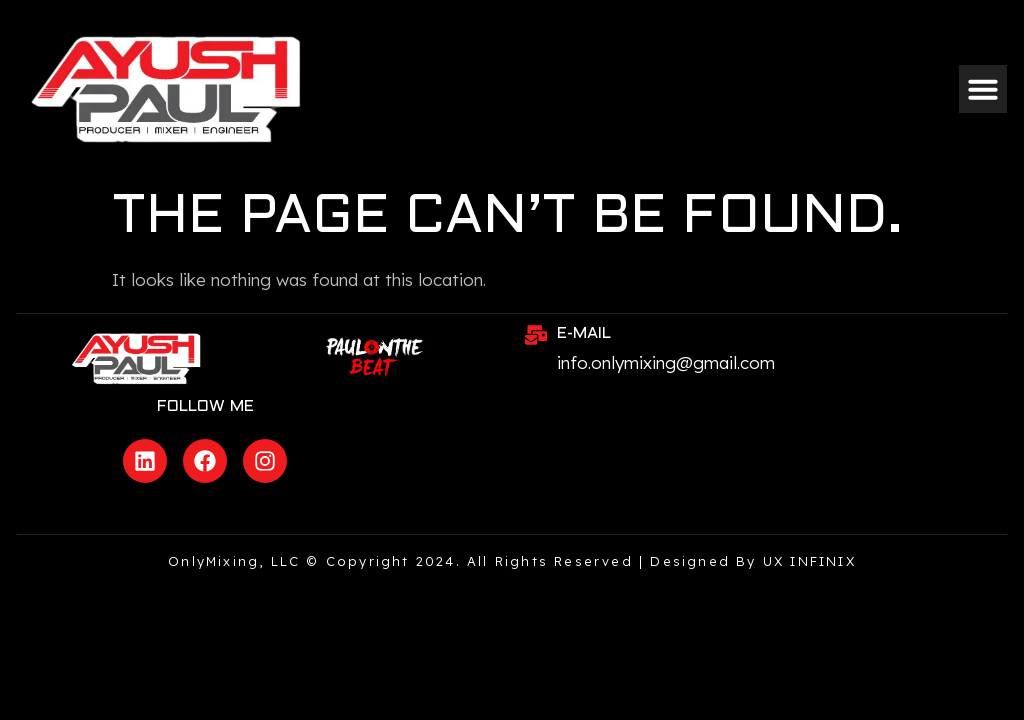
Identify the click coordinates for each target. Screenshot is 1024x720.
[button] (983, 89)
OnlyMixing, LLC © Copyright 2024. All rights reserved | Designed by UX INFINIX (512, 561)
